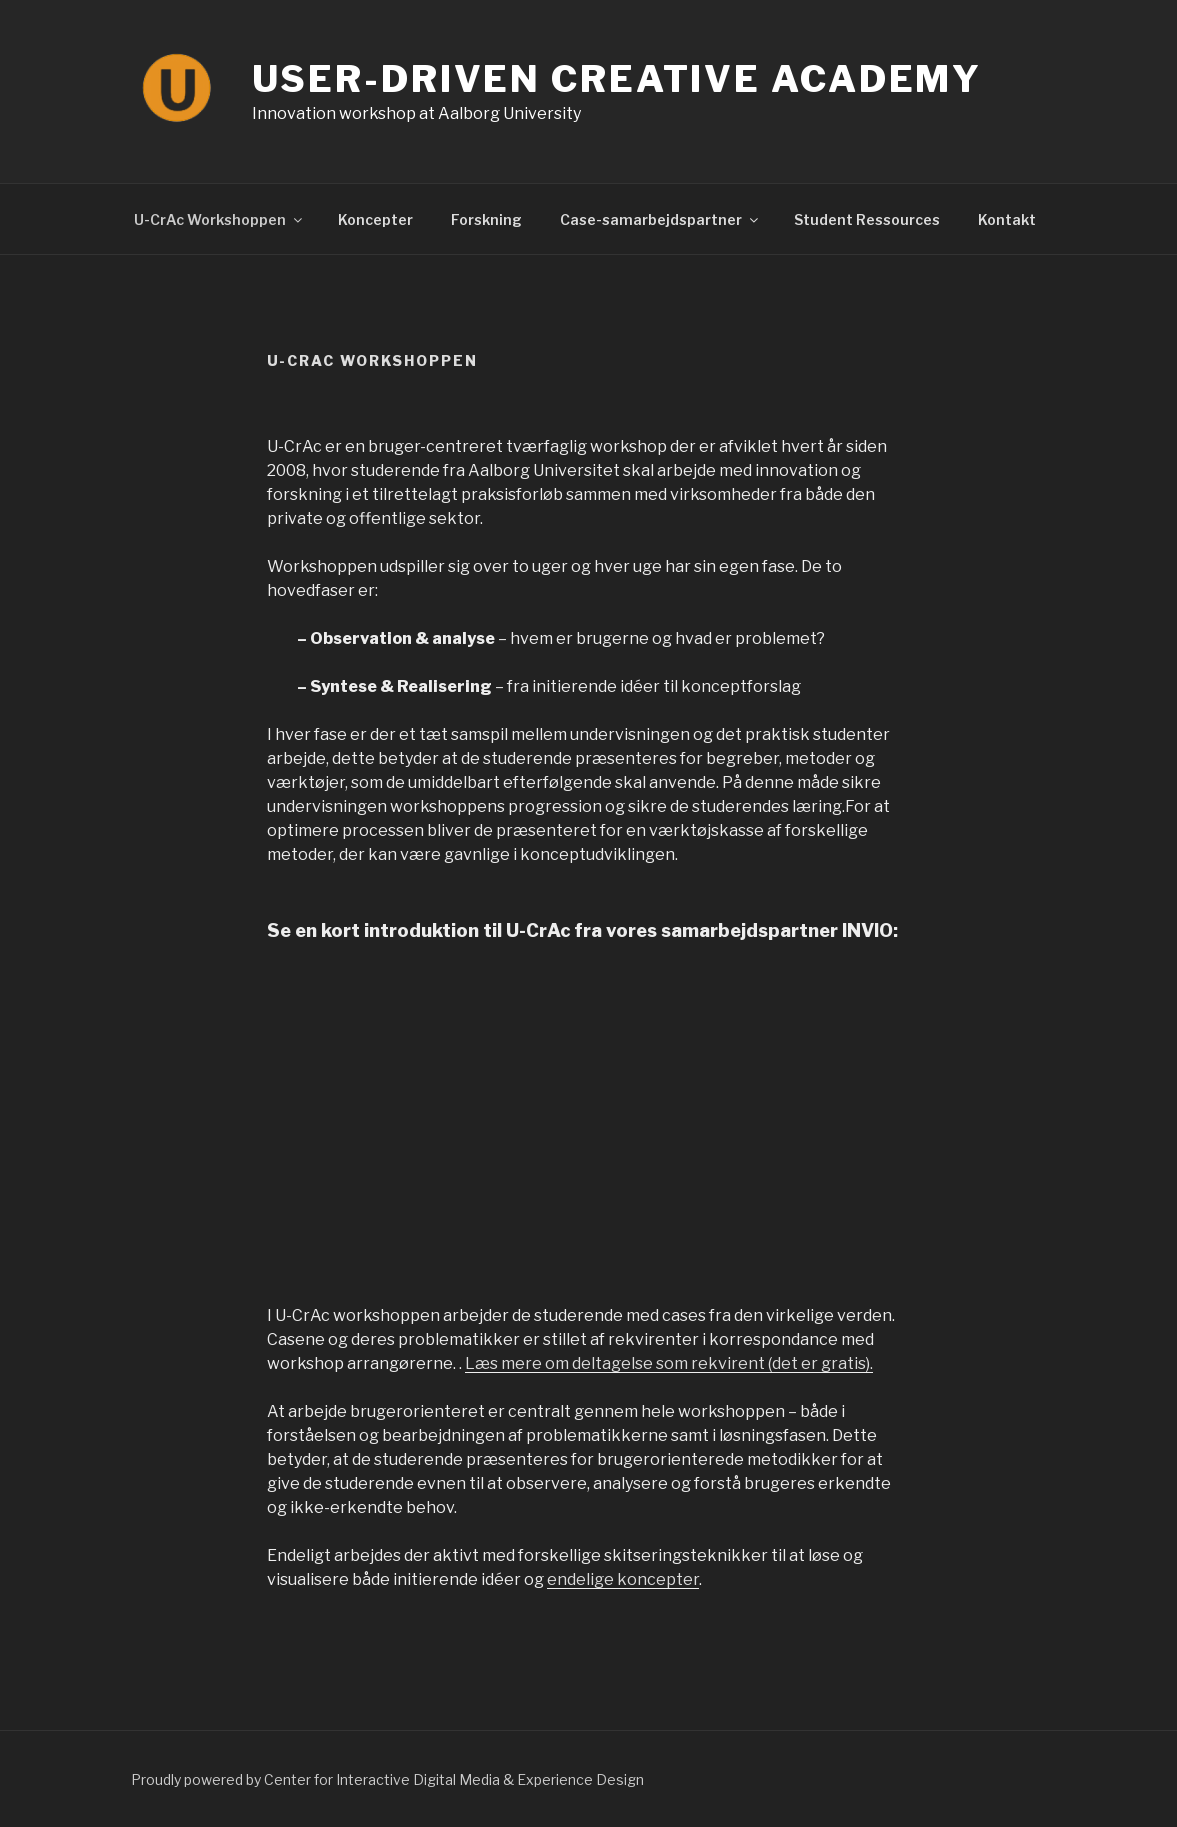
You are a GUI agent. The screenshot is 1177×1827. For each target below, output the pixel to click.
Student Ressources (867, 219)
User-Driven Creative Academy (617, 79)
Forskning (486, 219)
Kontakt (1007, 219)
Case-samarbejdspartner (660, 219)
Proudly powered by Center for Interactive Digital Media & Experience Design (387, 1779)
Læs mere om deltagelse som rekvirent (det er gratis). (669, 1363)
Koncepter (375, 219)
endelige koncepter (623, 1579)
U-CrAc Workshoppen (219, 219)
